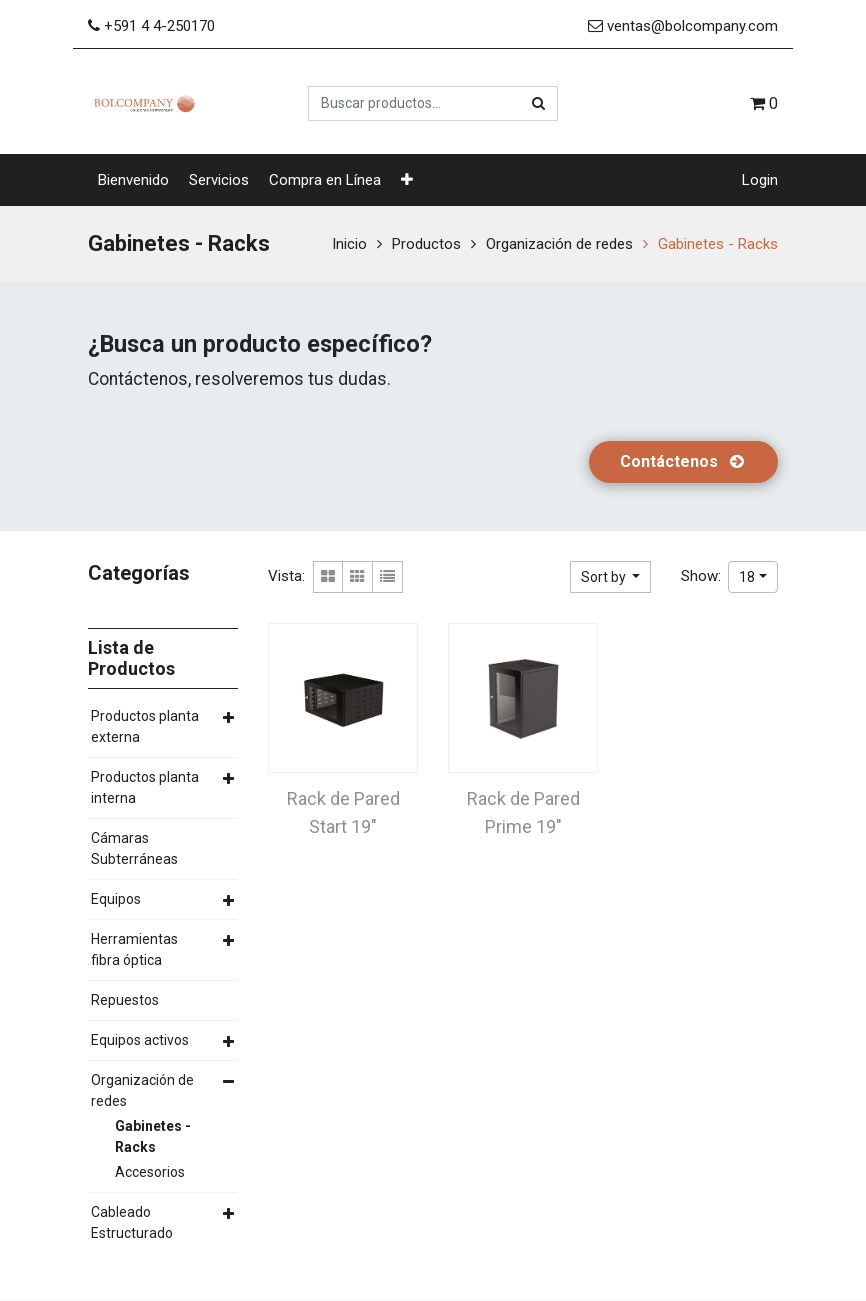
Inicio (349, 244)
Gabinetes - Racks (718, 244)
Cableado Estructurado (132, 1222)
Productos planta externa (145, 726)
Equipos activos (140, 1040)
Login (760, 180)
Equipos (116, 899)
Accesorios (150, 1172)
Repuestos (125, 1000)
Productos (426, 244)
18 (747, 577)
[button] (407, 180)
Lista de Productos (131, 658)
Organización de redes (559, 244)
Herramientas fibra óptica (134, 949)
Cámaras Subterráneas (134, 848)
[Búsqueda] (538, 103)
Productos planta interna (145, 787)
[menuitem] (133, 180)
